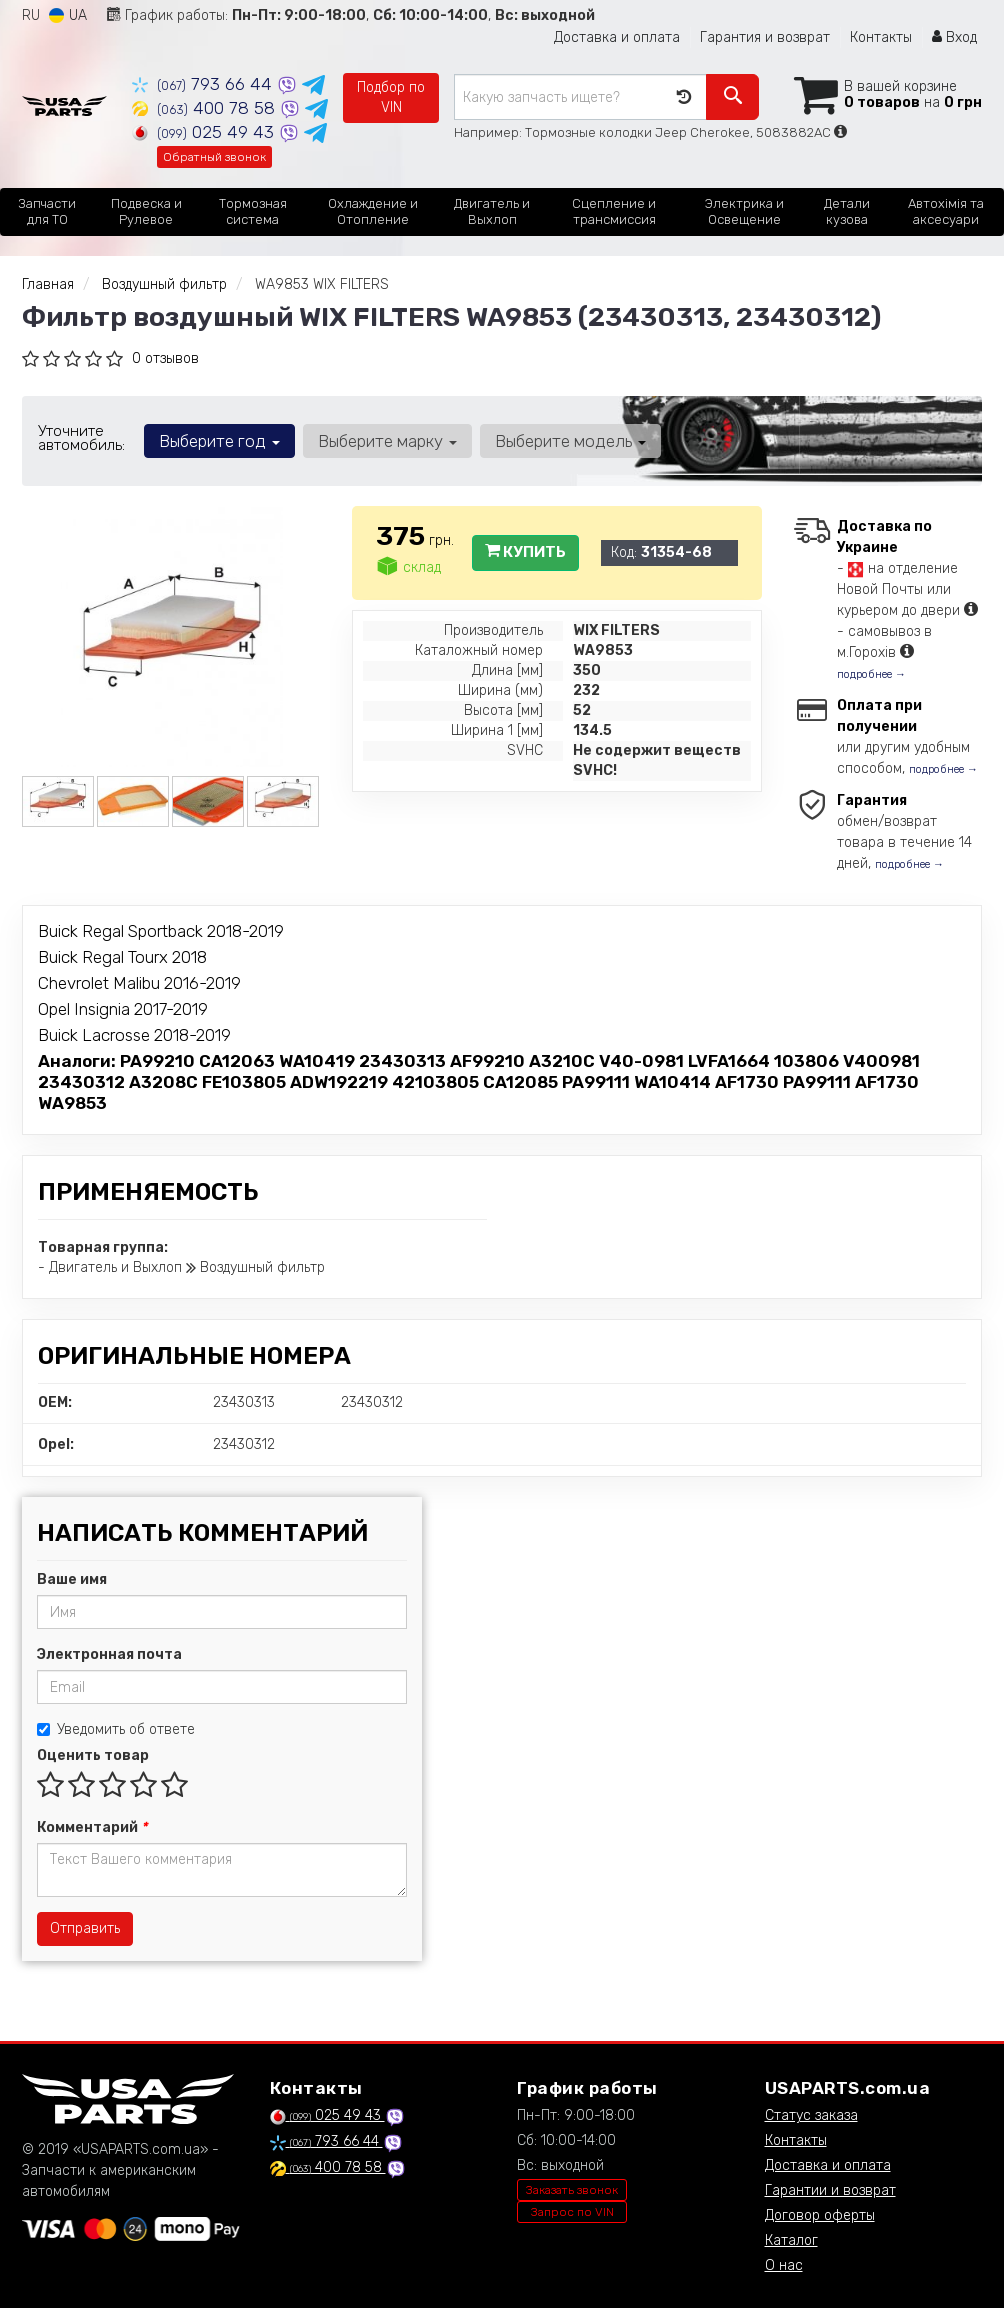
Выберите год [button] (219, 441)
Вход (954, 37)
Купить (525, 552)
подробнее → (871, 674)
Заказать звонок (572, 2190)
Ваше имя (72, 1579)
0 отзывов (165, 358)
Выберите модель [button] (570, 441)
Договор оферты (820, 2215)
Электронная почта (109, 1654)
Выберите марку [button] (387, 441)
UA (68, 15)
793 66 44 (204, 84)
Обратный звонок (214, 157)
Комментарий (92, 1827)
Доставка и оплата (617, 37)
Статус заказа (811, 2115)
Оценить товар (93, 1755)
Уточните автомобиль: (81, 438)
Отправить (85, 1928)
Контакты (881, 37)
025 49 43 (205, 132)
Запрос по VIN (572, 2212)
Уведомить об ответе (116, 1729)
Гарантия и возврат (765, 37)
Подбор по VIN (391, 97)
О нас (784, 2265)
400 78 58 (206, 108)
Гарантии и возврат (830, 2190)
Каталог (791, 2240)
